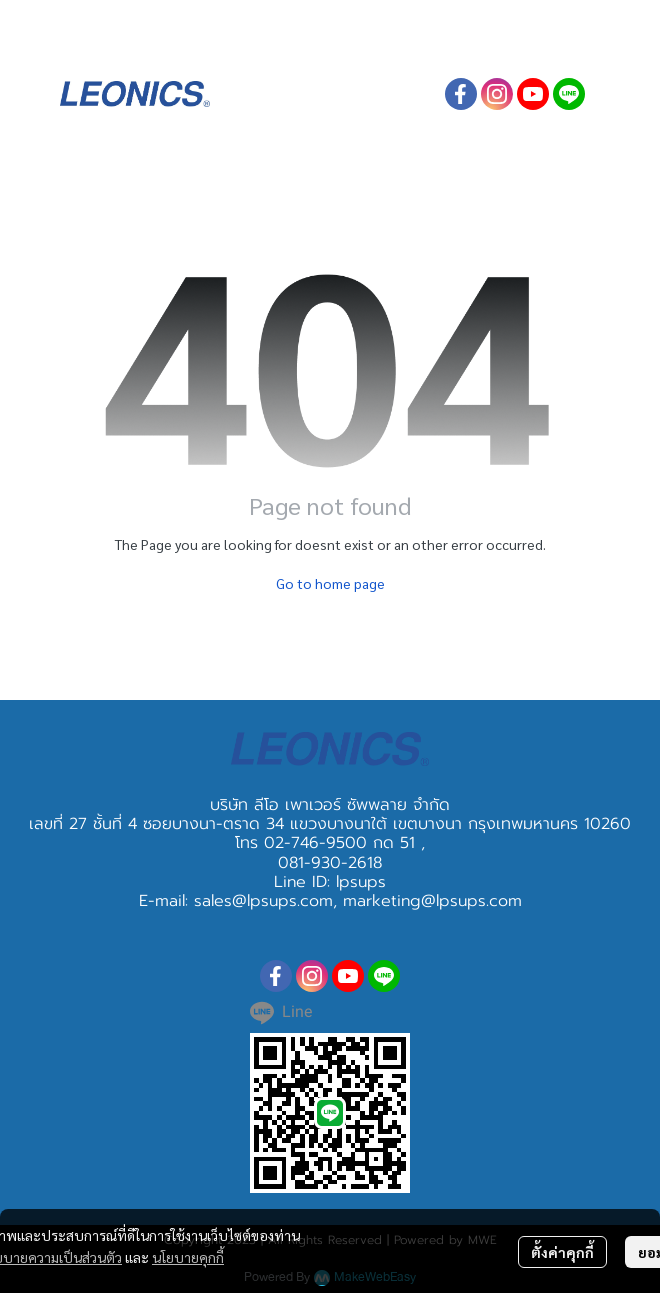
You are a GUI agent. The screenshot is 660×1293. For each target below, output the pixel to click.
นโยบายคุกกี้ (188, 1257)
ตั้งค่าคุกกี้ (562, 1252)
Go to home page (330, 583)
